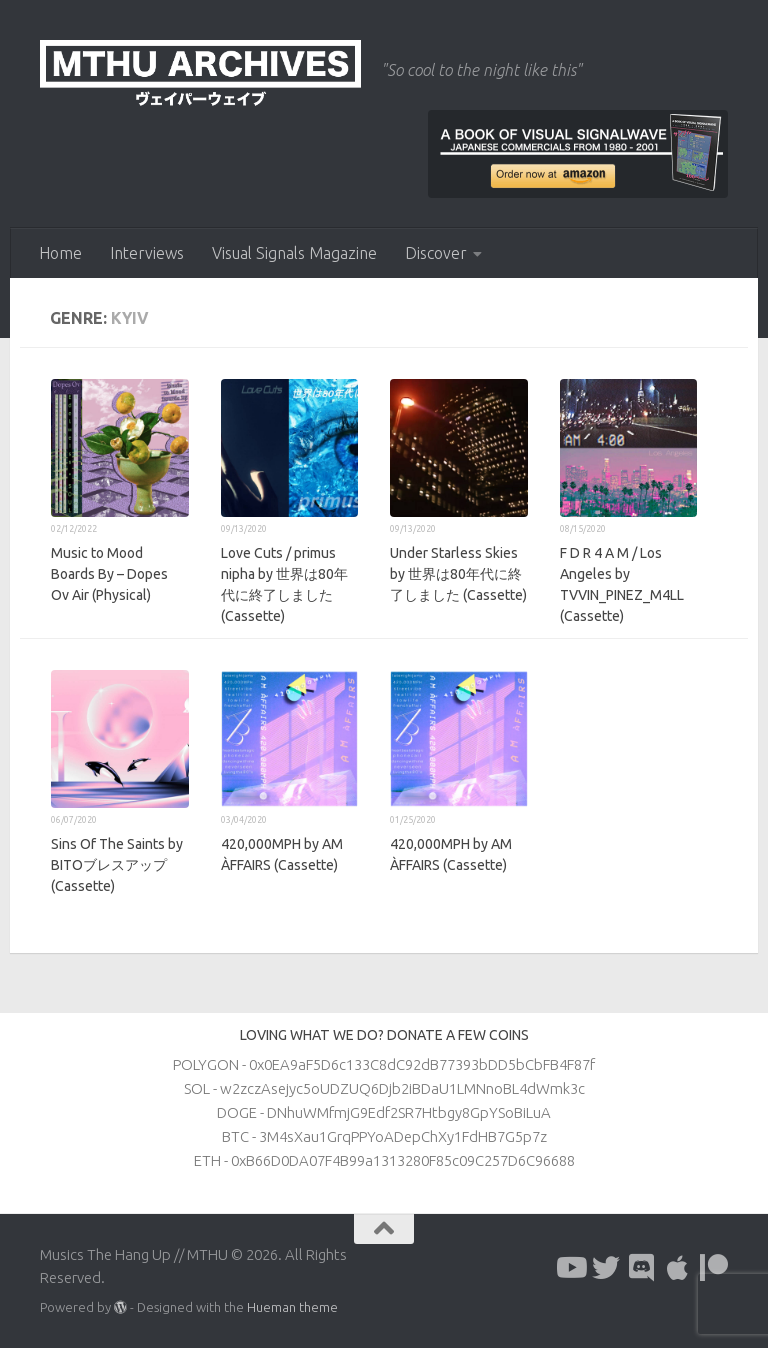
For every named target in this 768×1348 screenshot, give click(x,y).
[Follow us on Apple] (678, 1268)
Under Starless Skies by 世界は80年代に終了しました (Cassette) (458, 574)
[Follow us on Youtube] (570, 1268)
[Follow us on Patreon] (714, 1268)
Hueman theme (292, 1307)
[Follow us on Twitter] (606, 1268)
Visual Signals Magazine (294, 253)
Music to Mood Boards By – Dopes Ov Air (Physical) (109, 574)
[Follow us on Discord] (642, 1268)
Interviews (147, 253)
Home (60, 253)
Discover (436, 253)
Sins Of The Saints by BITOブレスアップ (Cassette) (117, 865)
